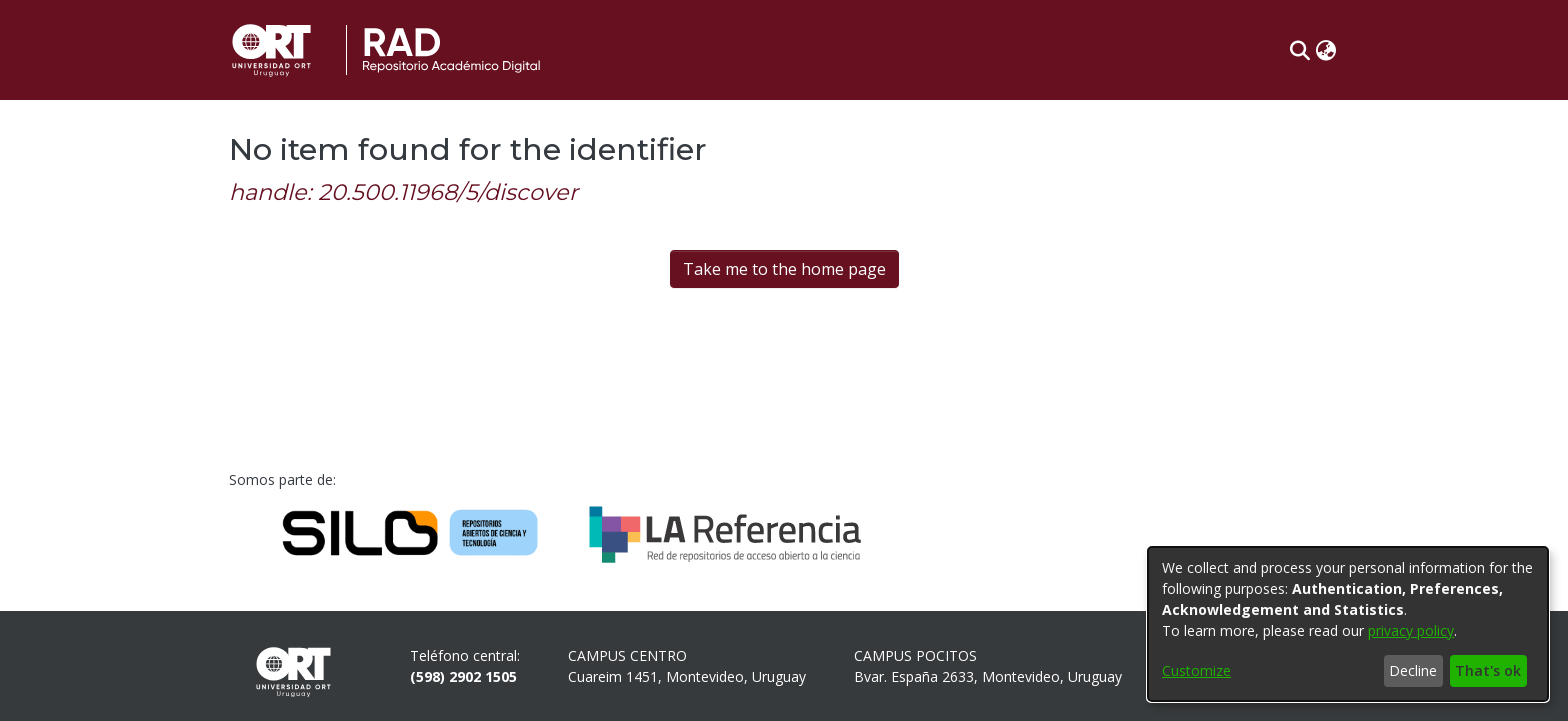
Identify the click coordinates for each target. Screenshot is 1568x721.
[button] (1299, 50)
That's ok (1488, 670)
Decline (1413, 670)
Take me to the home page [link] (784, 269)
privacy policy (1411, 630)
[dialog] (1348, 624)
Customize (1196, 670)
